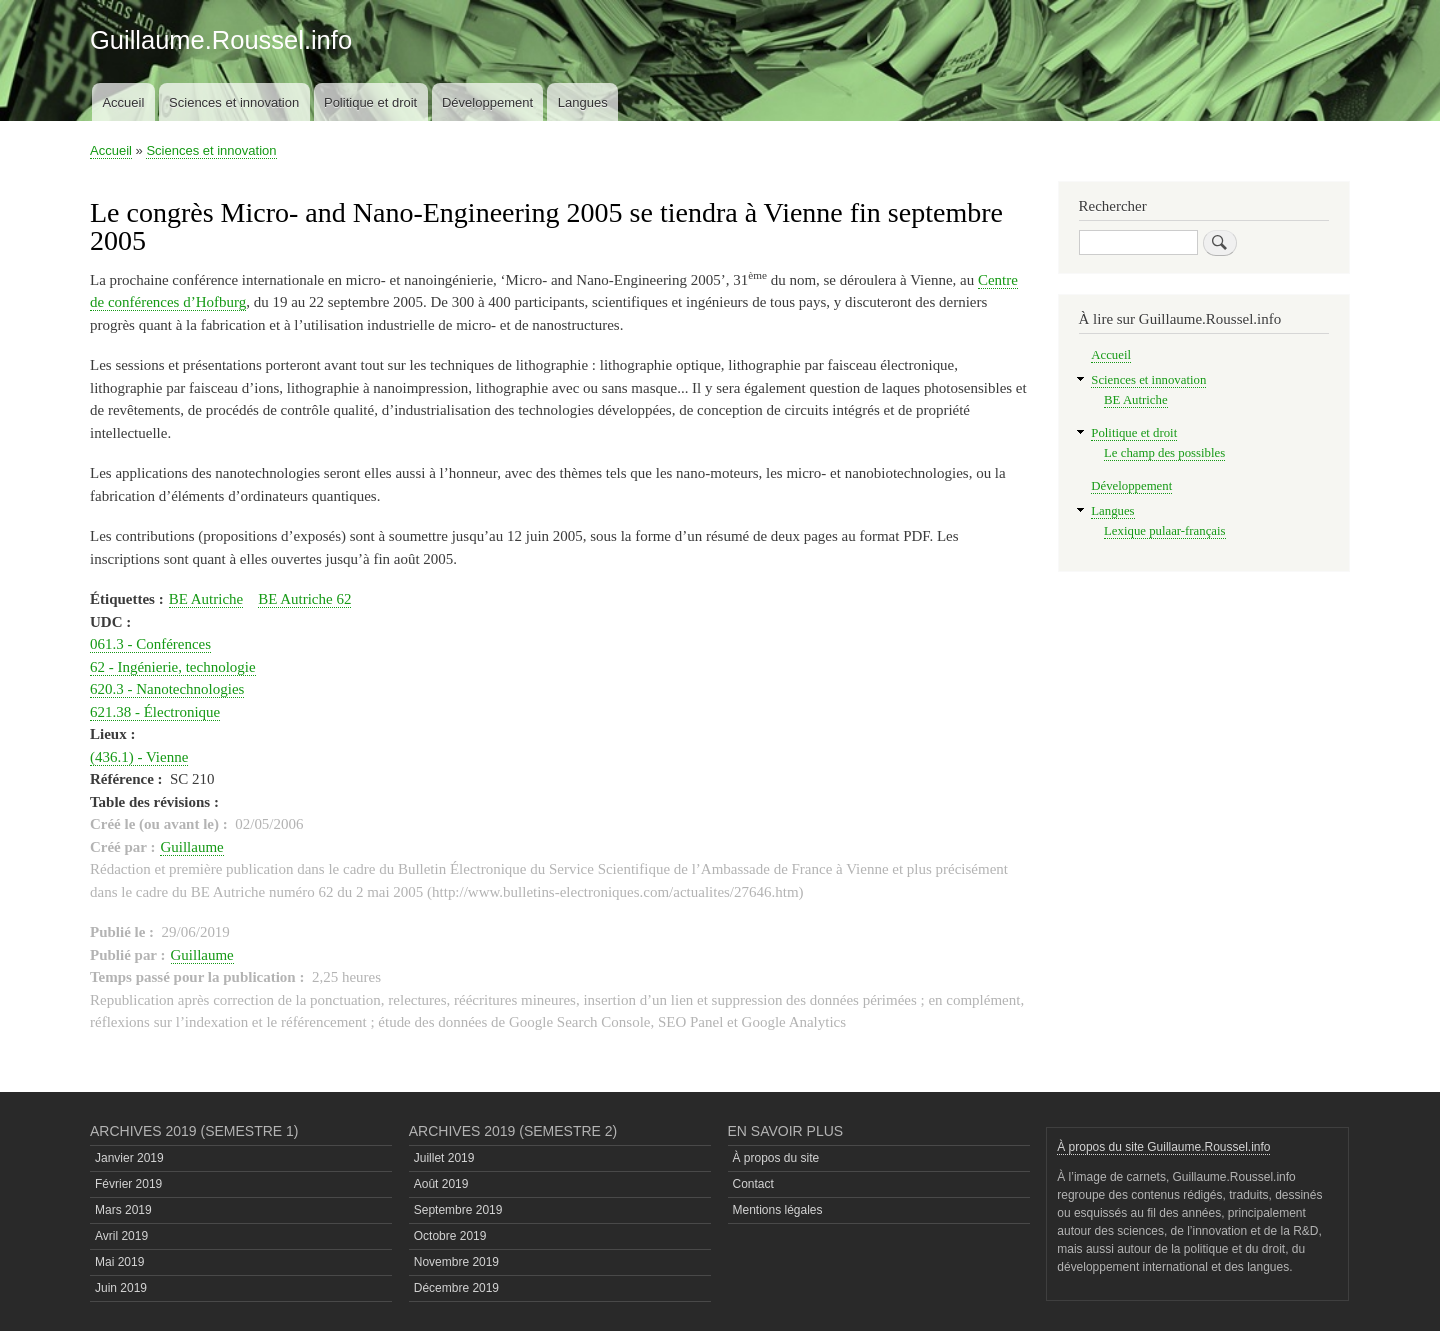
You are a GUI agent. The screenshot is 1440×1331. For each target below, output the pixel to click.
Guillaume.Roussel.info (221, 40)
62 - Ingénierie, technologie (173, 667)
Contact (753, 1184)
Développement (487, 102)
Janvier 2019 (129, 1158)
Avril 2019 (121, 1236)
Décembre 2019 (456, 1288)
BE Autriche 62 (304, 599)
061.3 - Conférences (150, 644)
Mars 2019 (123, 1210)
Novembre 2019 (456, 1262)
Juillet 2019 (444, 1158)
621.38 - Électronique (155, 712)
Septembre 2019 (458, 1210)
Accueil (123, 102)
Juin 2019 (121, 1288)
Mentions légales (778, 1210)
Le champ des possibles (1164, 453)
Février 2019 (128, 1184)
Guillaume (191, 847)
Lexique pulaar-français (1164, 531)
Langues (583, 102)
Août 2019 (441, 1184)
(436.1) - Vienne (139, 757)
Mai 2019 (119, 1262)
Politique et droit (370, 102)
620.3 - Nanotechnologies (167, 689)
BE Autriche (206, 599)
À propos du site (776, 1158)
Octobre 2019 (450, 1236)
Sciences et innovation (234, 102)
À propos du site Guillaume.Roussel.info (1163, 1147)
